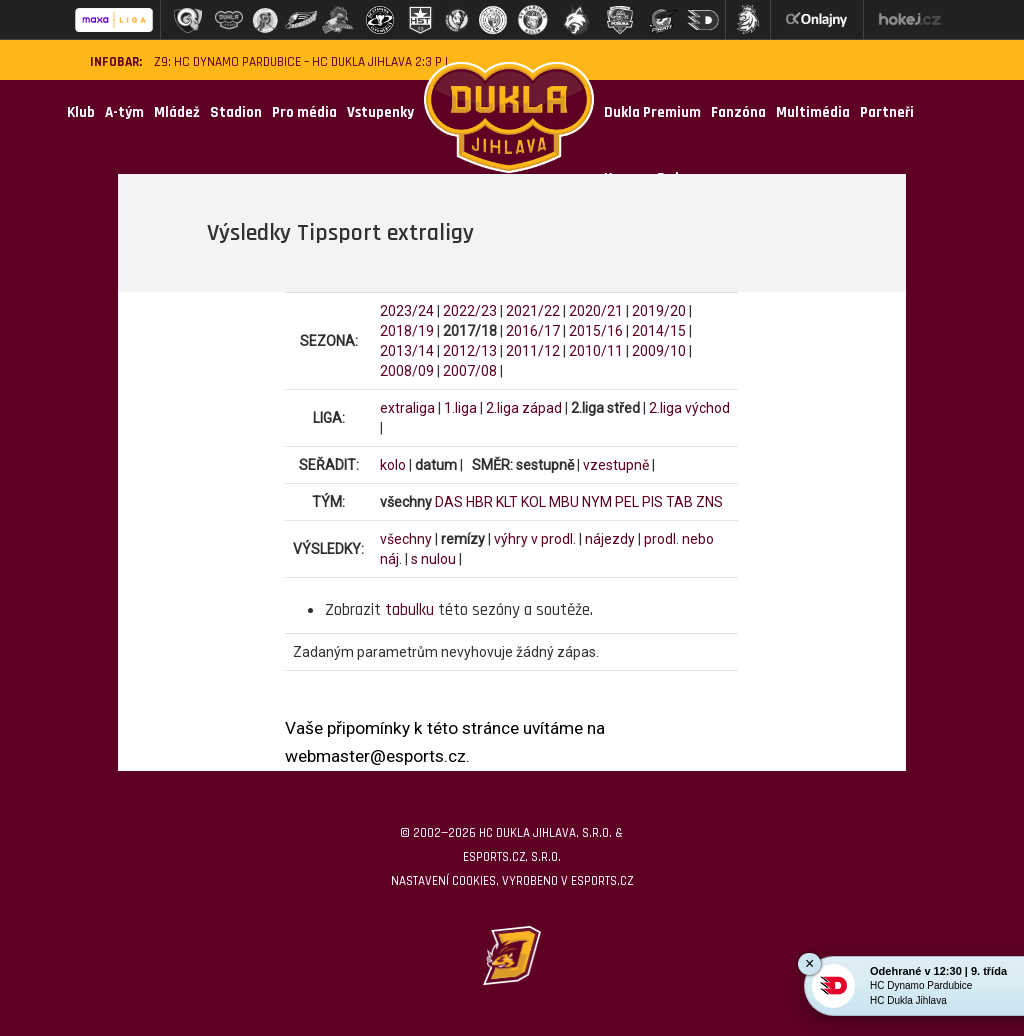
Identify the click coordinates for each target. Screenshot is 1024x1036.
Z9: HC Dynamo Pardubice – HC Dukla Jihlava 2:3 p (298, 62)
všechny (406, 539)
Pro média (304, 112)
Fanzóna (738, 112)
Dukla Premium (652, 112)
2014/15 (659, 331)
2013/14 (407, 351)
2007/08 (470, 371)
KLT (507, 502)
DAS (449, 502)
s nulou (433, 559)
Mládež (177, 112)
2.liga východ (689, 408)
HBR (479, 502)
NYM (597, 502)
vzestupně (616, 465)
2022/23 (470, 311)
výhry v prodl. (535, 539)
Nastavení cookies (443, 881)
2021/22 (533, 311)
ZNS (709, 502)
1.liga (460, 408)
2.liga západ (524, 408)
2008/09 (407, 371)
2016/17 (533, 331)
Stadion (236, 112)
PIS (652, 502)
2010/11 (596, 351)
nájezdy (610, 539)
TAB (679, 502)
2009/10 (659, 351)
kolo (393, 465)
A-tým (124, 112)
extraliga (407, 408)
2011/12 (533, 351)
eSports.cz (602, 881)
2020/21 (596, 311)
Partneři (887, 112)
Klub (81, 112)
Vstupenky (380, 112)
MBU (564, 502)
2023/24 (407, 311)
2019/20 (659, 311)
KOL (533, 502)
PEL (627, 502)
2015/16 (596, 331)
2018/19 (407, 331)
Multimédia (813, 112)
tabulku (409, 610)
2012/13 (470, 351)
